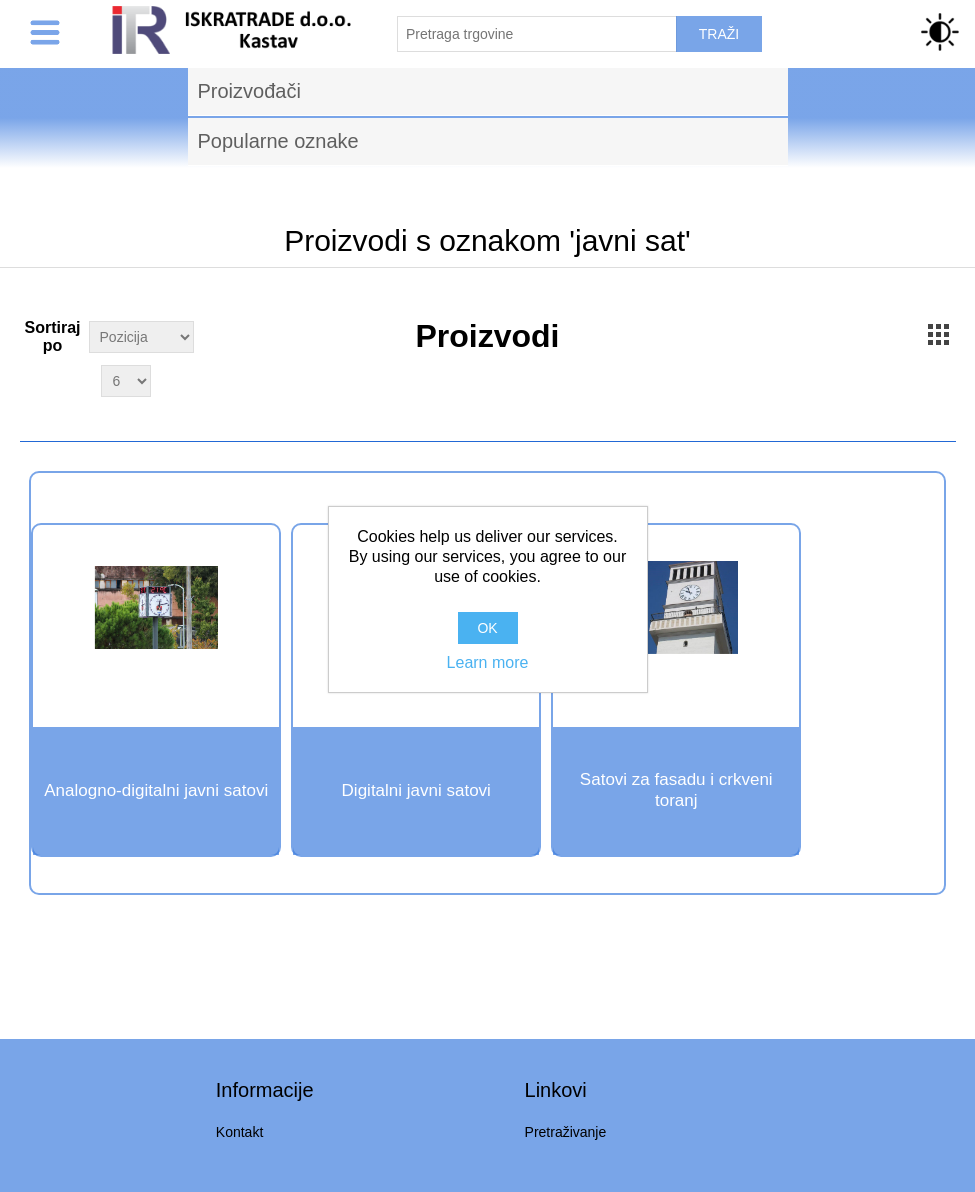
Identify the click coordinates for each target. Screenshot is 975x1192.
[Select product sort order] (141, 337)
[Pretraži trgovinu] (537, 34)
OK (487, 628)
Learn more (488, 662)
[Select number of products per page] (126, 381)
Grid (938, 334)
